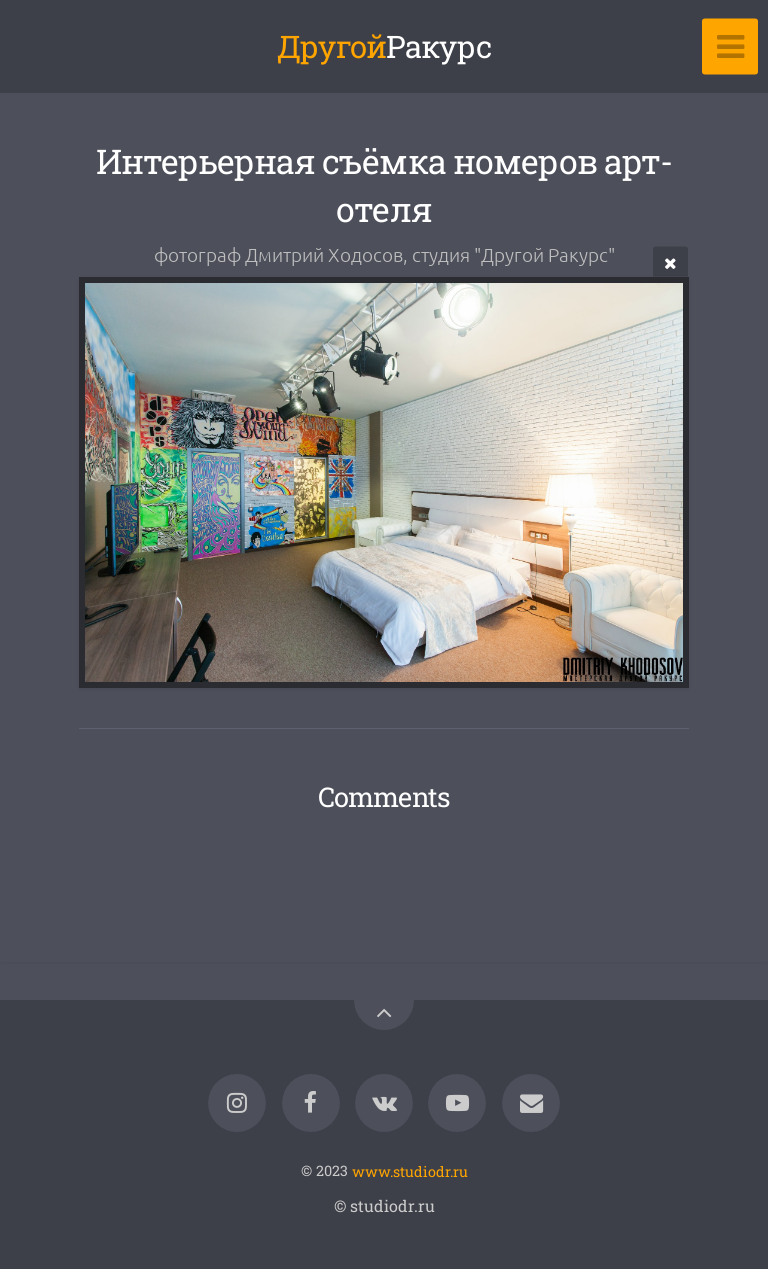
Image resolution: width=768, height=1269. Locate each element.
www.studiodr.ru (410, 1170)
